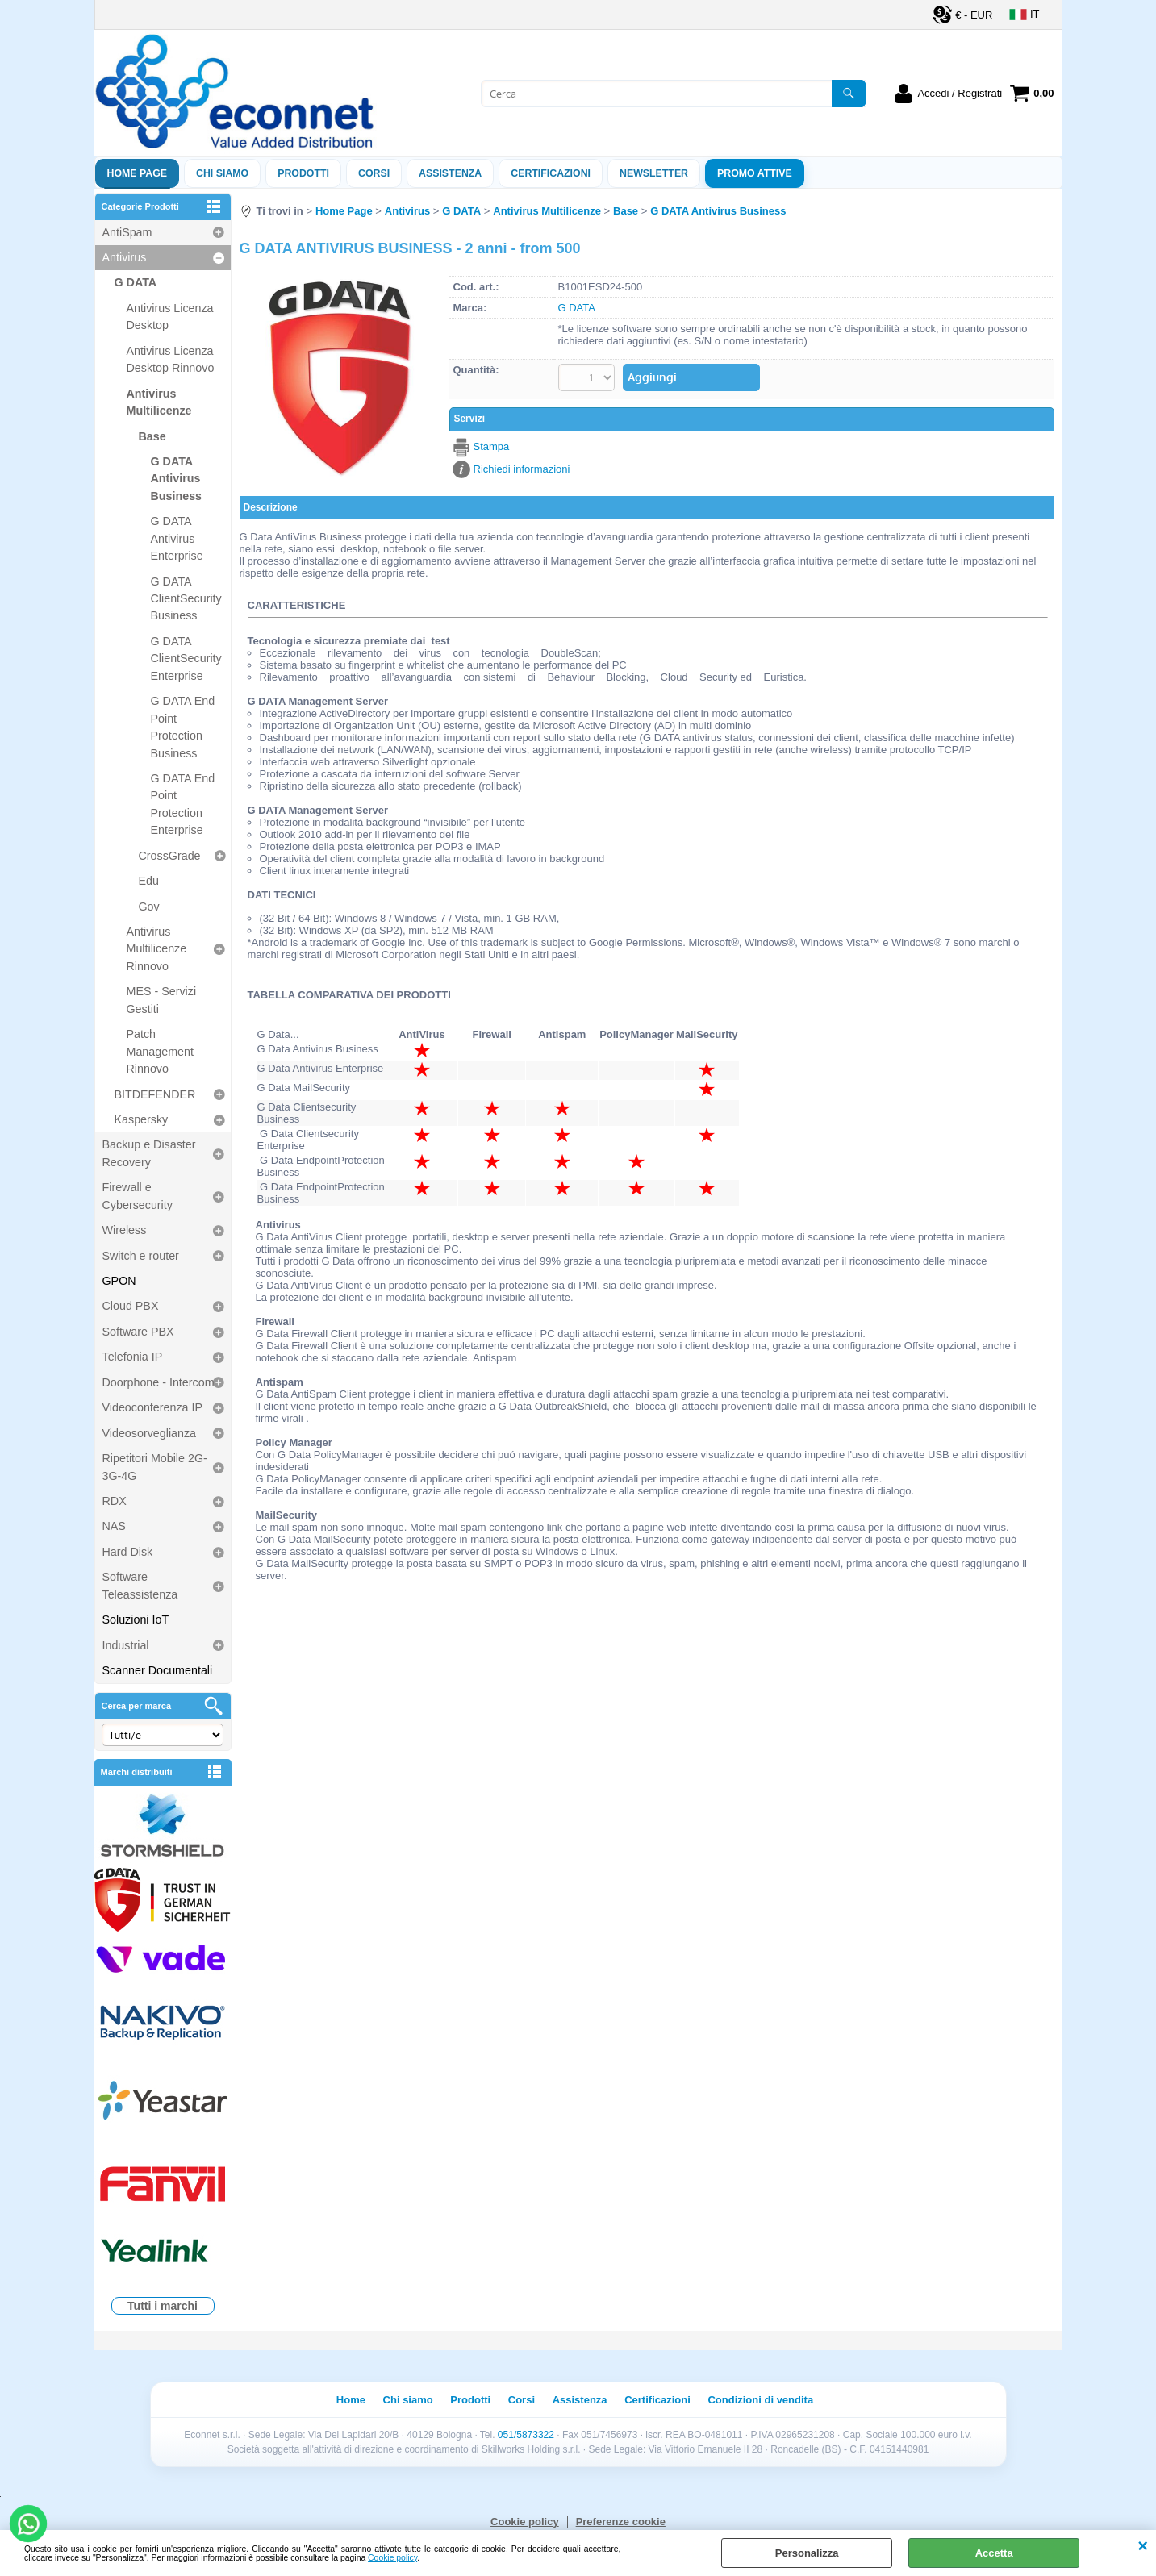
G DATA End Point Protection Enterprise (183, 804)
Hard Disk (127, 1551)
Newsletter (654, 173)
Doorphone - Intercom (158, 1382)
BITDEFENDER (155, 1094)
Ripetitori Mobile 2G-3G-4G (154, 1467)
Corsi (374, 173)
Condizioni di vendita (760, 2400)
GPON (119, 1280)
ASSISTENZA (450, 173)
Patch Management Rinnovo (160, 1051)
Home (350, 2400)
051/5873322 (526, 2435)
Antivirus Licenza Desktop (170, 316)
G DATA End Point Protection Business (183, 726)
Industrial (125, 1645)
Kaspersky (142, 1119)
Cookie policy (392, 2557)
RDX (114, 1500)
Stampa (492, 446)
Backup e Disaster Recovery (149, 1153)
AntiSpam (127, 232)
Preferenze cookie (621, 2522)
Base (152, 436)
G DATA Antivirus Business (176, 478)
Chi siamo (222, 173)
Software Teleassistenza (140, 1585)
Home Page (137, 173)
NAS (114, 1525)
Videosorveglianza (149, 1433)
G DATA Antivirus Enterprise (177, 538)
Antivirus (124, 257)
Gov (149, 906)
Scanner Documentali (157, 1670)
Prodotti (303, 173)
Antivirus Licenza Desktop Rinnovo (171, 359)
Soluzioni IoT (135, 1619)
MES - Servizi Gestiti (162, 1000)
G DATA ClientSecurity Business (186, 599)
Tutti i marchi (162, 2305)
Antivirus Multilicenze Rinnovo (157, 949)
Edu (149, 880)
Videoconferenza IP (152, 1407)
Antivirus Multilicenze (159, 402)
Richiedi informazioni (522, 467)
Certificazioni (551, 173)
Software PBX (138, 1331)
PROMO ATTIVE (754, 173)
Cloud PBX (130, 1305)
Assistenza (580, 2400)
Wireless (124, 1229)
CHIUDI (1142, 2546)
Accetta (994, 2553)
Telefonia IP (132, 1356)
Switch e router (140, 1255)
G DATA (136, 282)
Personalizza (807, 2553)
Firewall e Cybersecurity (137, 1196)
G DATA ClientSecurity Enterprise (186, 658)
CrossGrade (170, 855)
